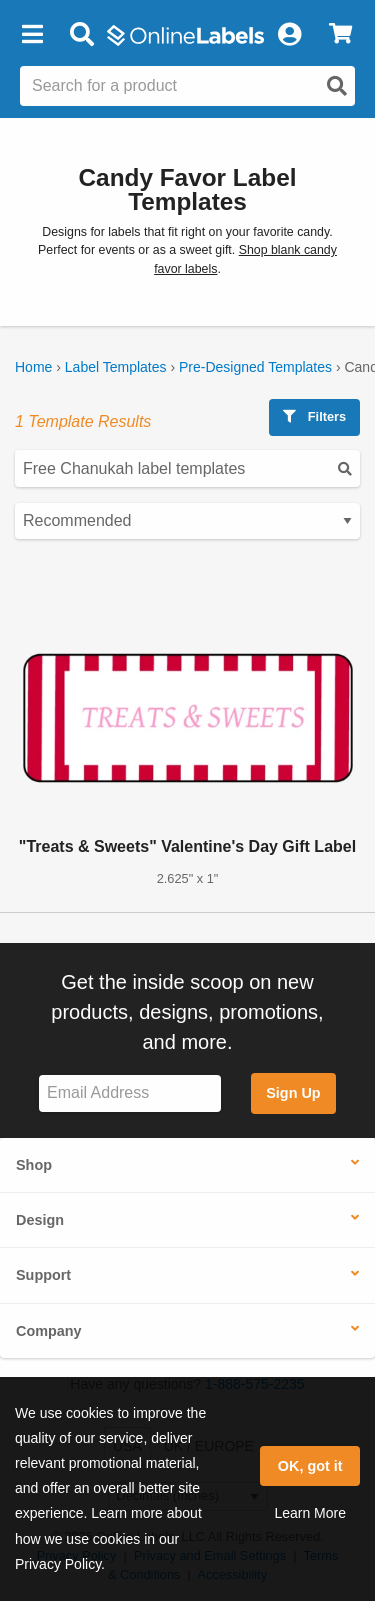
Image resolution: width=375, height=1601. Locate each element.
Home (33, 367)
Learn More (310, 1513)
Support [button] (43, 1275)
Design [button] (40, 1220)
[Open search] (337, 86)
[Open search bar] (81, 35)
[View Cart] (340, 35)
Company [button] (49, 1331)
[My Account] (289, 35)
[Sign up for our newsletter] (130, 1093)
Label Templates (116, 367)
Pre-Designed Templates (255, 367)
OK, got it (310, 1466)
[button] (32, 35)
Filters (314, 416)
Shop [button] (34, 1165)
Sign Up (293, 1093)
